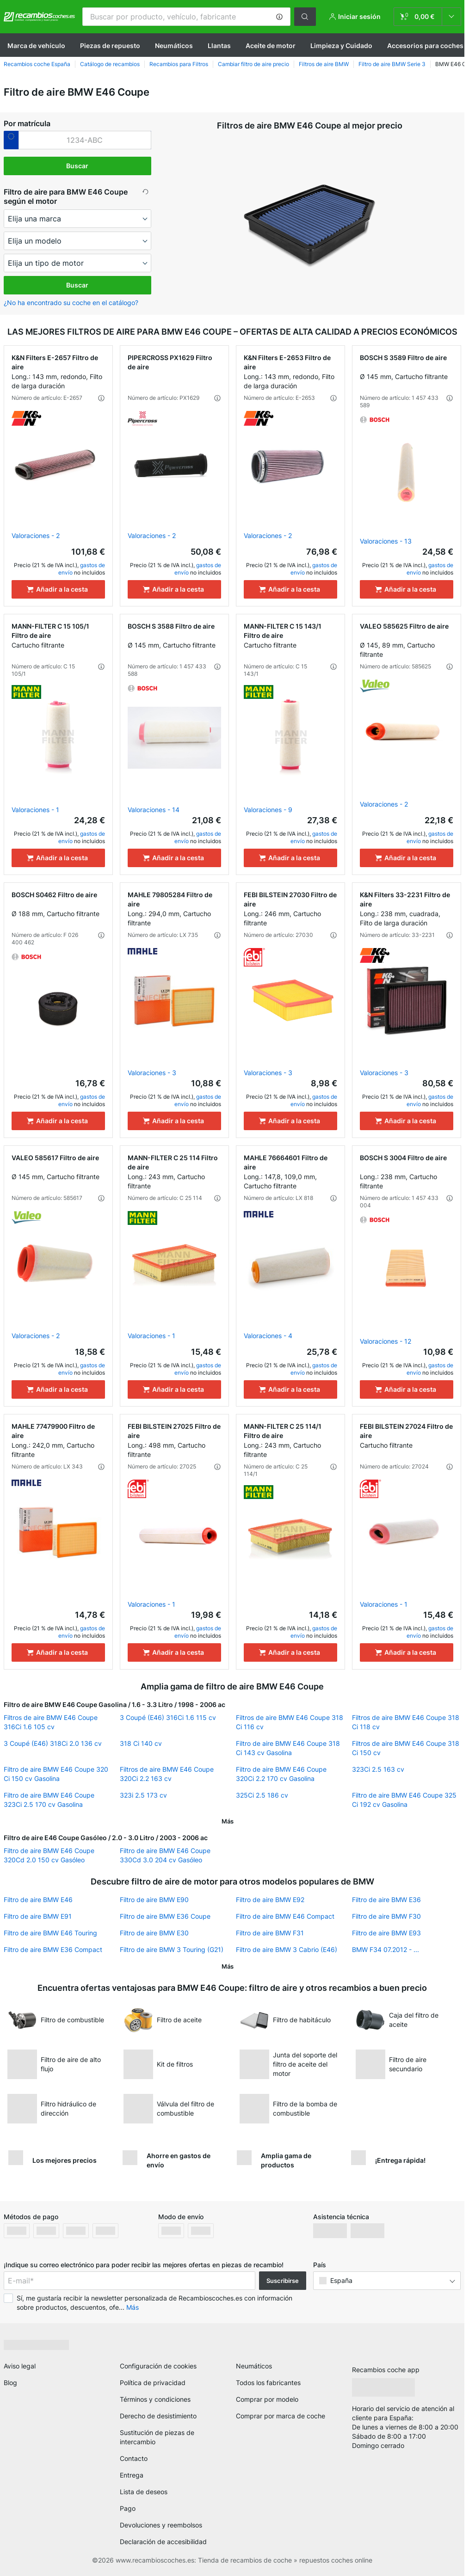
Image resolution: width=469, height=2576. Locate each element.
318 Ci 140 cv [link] (141, 1743)
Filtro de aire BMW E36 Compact (53, 1949)
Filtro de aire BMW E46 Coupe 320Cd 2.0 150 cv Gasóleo (49, 1855)
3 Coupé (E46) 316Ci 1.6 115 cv (168, 1717)
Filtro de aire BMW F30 (386, 1916)
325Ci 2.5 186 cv (262, 1795)
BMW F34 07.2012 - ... (385, 1949)
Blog (10, 2382)
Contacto (134, 2458)
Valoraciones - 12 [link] (385, 1341)
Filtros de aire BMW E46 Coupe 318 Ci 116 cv (289, 1722)
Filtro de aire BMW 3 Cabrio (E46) (286, 1949)
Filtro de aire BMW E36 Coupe (165, 1916)
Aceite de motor (271, 45)
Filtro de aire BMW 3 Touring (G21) (171, 1949)
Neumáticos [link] (254, 2366)
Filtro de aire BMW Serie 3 (392, 64)
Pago (128, 2508)
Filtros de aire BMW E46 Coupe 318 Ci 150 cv (405, 1747)
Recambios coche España (37, 64)
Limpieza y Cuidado (341, 45)
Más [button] (132, 2307)
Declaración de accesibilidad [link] (163, 2541)
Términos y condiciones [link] (155, 2399)
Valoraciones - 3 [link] (152, 1073)
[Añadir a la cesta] (58, 589)
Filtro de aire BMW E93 (386, 1933)
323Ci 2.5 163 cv (378, 1769)
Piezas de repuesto (110, 45)
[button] (279, 16)
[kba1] (85, 140)
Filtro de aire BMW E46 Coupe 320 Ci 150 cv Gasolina (56, 1773)
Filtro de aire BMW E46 (38, 1899)
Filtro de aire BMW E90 (154, 1899)
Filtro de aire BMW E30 (154, 1933)
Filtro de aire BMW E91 (38, 1916)
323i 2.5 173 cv (143, 1795)
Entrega (131, 2475)
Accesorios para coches (425, 45)
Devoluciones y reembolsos (161, 2525)
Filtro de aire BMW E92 (270, 1899)
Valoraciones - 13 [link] (386, 541)
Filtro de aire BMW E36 (386, 1899)
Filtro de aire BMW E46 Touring (50, 1933)
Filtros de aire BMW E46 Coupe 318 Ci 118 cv (405, 1722)
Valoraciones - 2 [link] (36, 535)
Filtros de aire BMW (324, 64)
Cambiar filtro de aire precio (253, 64)
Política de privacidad (152, 2382)
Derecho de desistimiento (158, 2416)
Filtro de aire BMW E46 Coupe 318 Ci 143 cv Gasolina (288, 1747)
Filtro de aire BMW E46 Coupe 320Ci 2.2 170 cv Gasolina (281, 1773)
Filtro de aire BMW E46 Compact (285, 1916)
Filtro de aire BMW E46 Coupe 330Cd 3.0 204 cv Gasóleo (165, 1855)
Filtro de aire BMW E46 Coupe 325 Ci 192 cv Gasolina (404, 1799)
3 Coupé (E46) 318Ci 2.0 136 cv (53, 1743)
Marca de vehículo (36, 45)
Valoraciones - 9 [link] (268, 810)
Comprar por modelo (267, 2399)
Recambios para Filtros (178, 64)
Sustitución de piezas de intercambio (157, 2437)
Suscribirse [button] (282, 2280)
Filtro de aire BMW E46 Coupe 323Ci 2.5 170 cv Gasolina (49, 1799)
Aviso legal (20, 2366)
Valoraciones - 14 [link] (153, 810)
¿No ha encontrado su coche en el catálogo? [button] (71, 302)
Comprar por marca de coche (280, 2416)
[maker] (78, 218)
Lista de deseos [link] (143, 2492)
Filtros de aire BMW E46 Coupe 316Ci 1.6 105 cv (51, 1722)
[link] (427, 16)
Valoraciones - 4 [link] (268, 1336)
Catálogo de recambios (110, 64)
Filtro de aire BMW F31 (270, 1933)
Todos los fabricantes (268, 2382)
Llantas (219, 45)
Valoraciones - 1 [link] (35, 810)
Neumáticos (174, 45)
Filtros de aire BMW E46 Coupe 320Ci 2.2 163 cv (167, 1773)
